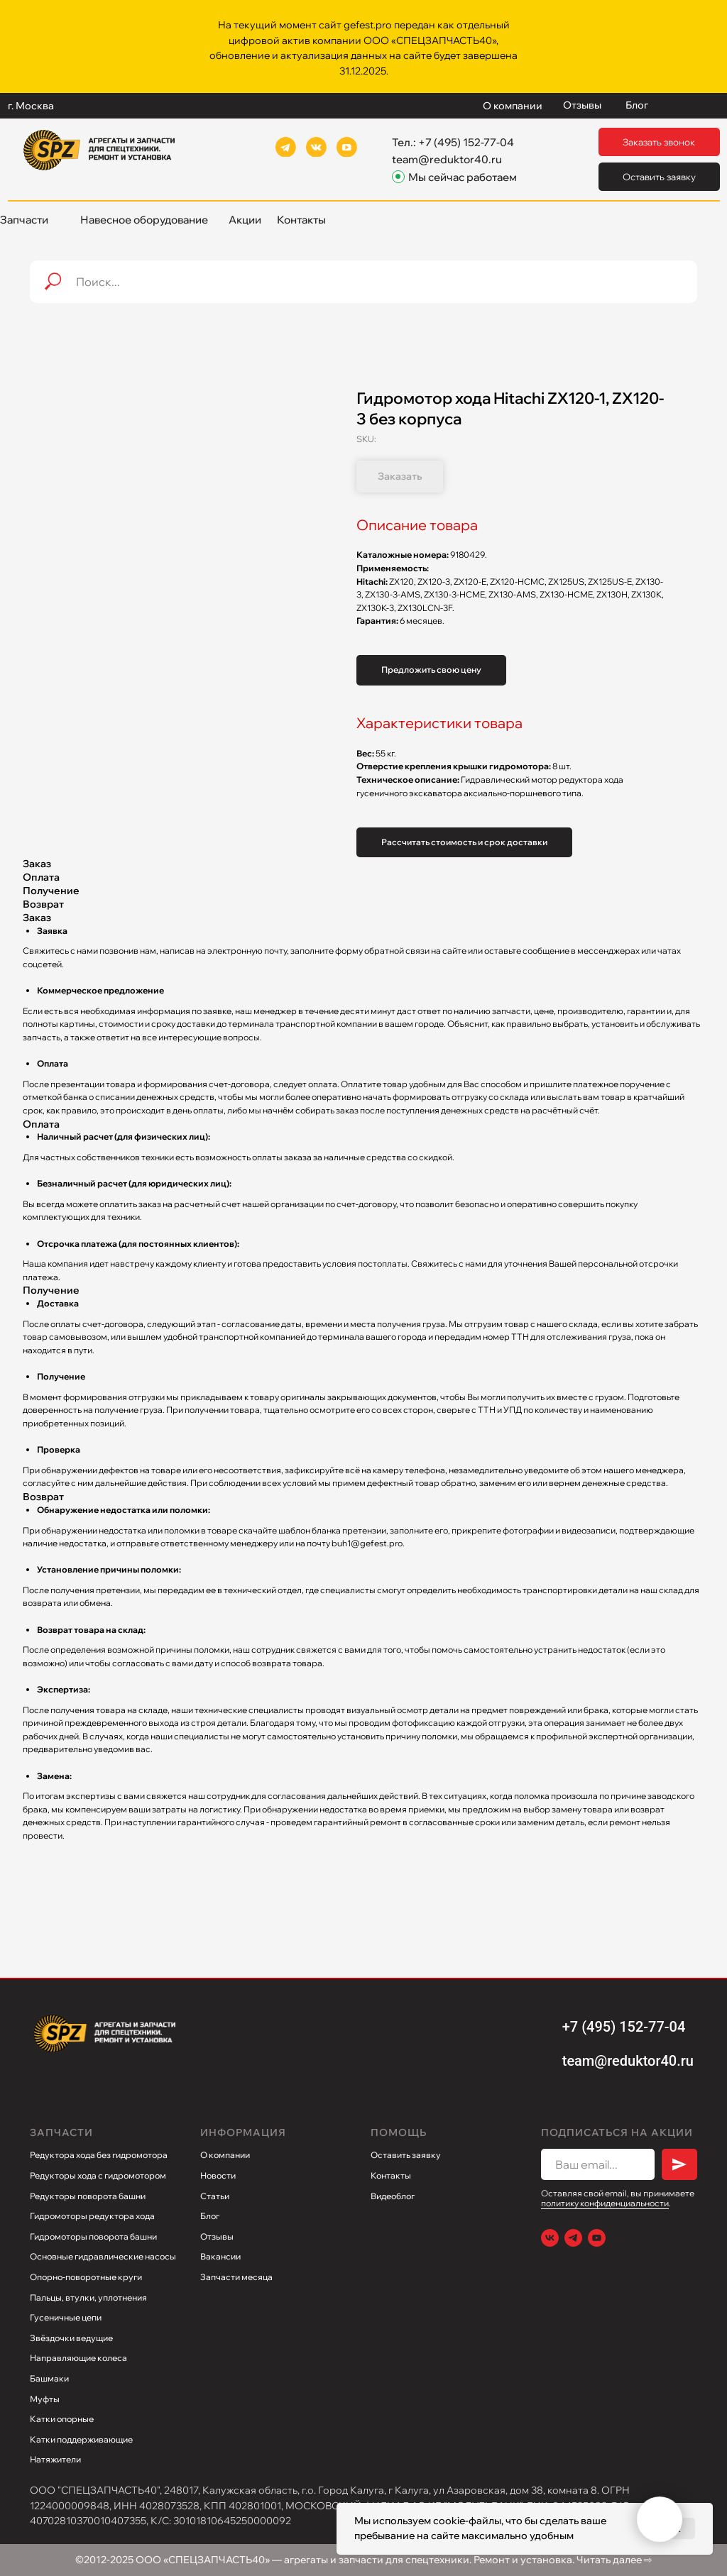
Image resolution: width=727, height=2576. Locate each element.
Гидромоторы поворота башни (93, 2236)
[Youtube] (597, 2238)
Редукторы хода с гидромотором (98, 2175)
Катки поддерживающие (81, 2439)
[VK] (550, 2238)
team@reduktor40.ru (447, 159)
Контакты (391, 2175)
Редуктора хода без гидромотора (99, 2155)
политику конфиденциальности (605, 2203)
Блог (209, 2216)
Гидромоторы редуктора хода (92, 2216)
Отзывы (217, 2236)
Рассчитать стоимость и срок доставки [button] (464, 842)
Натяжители (55, 2459)
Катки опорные (62, 2418)
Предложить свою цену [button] (431, 669)
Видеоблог (393, 2196)
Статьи (214, 2196)
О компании (225, 2155)
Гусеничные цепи (66, 2317)
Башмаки (49, 2378)
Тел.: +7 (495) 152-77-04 (453, 142)
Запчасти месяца (236, 2277)
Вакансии (220, 2256)
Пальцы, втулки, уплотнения (88, 2297)
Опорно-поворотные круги (86, 2277)
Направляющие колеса (78, 2357)
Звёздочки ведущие (71, 2338)
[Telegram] (573, 2238)
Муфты (45, 2399)
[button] (659, 142)
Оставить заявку (406, 2155)
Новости (218, 2175)
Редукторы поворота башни (88, 2196)
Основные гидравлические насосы (103, 2256)
